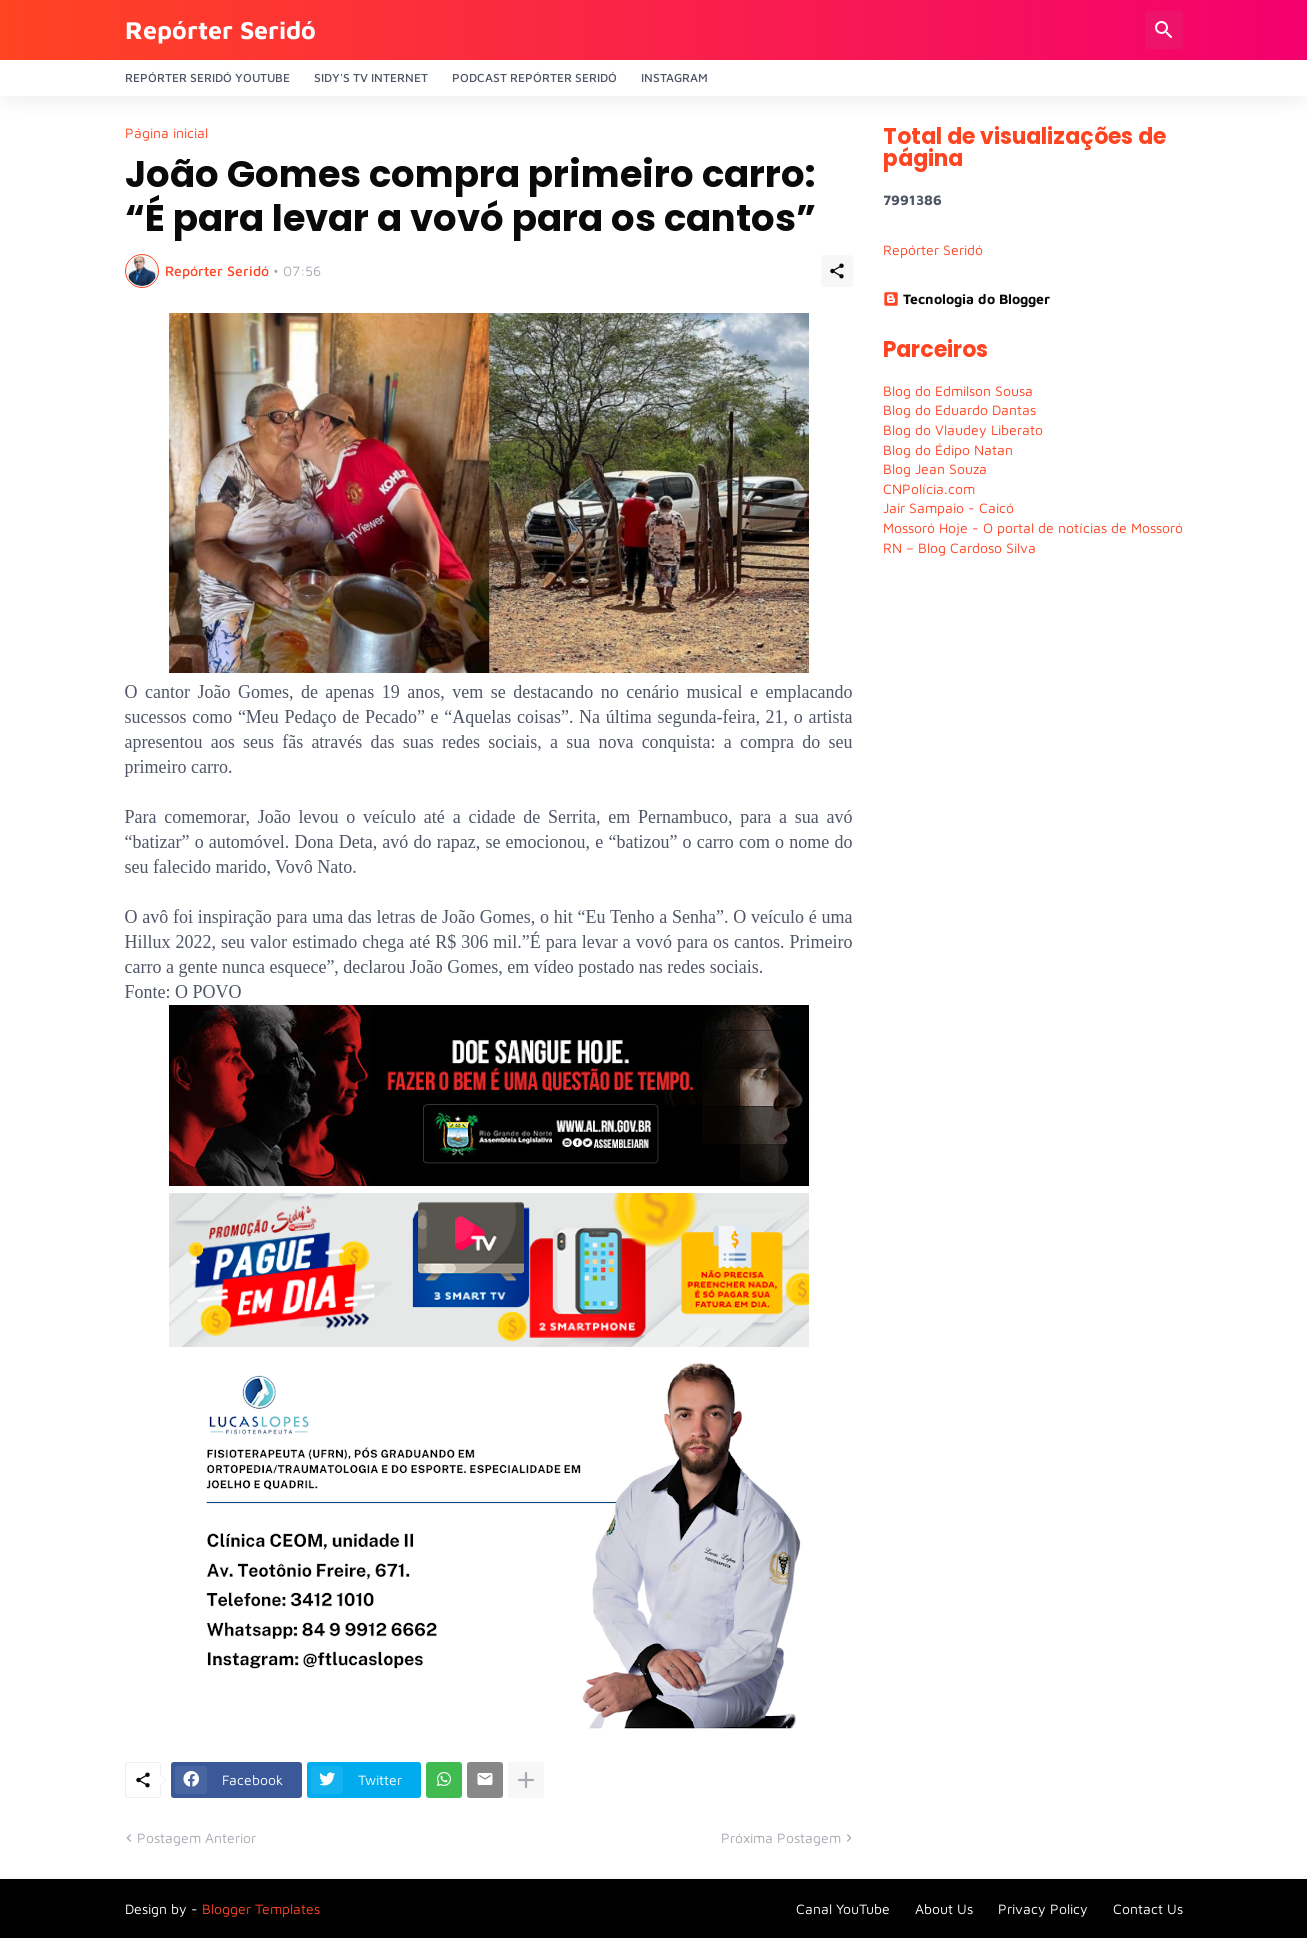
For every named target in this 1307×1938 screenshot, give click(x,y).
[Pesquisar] (1164, 30)
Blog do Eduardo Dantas (959, 409)
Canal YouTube (843, 1908)
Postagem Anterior (196, 1837)
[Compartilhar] (837, 271)
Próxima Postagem (781, 1837)
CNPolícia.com (929, 488)
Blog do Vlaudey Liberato (963, 429)
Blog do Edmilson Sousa (958, 390)
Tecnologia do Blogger (966, 298)
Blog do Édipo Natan (948, 449)
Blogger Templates (261, 1908)
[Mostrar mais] (526, 1780)
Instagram (674, 77)
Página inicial (166, 133)
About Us (944, 1908)
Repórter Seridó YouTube (207, 77)
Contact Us (1148, 1908)
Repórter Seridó (220, 29)
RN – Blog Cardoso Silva (959, 547)
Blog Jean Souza (935, 468)
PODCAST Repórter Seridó (534, 77)
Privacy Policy (1043, 1908)
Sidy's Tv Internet (371, 77)
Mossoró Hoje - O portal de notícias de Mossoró (1033, 527)
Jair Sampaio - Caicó (948, 507)
